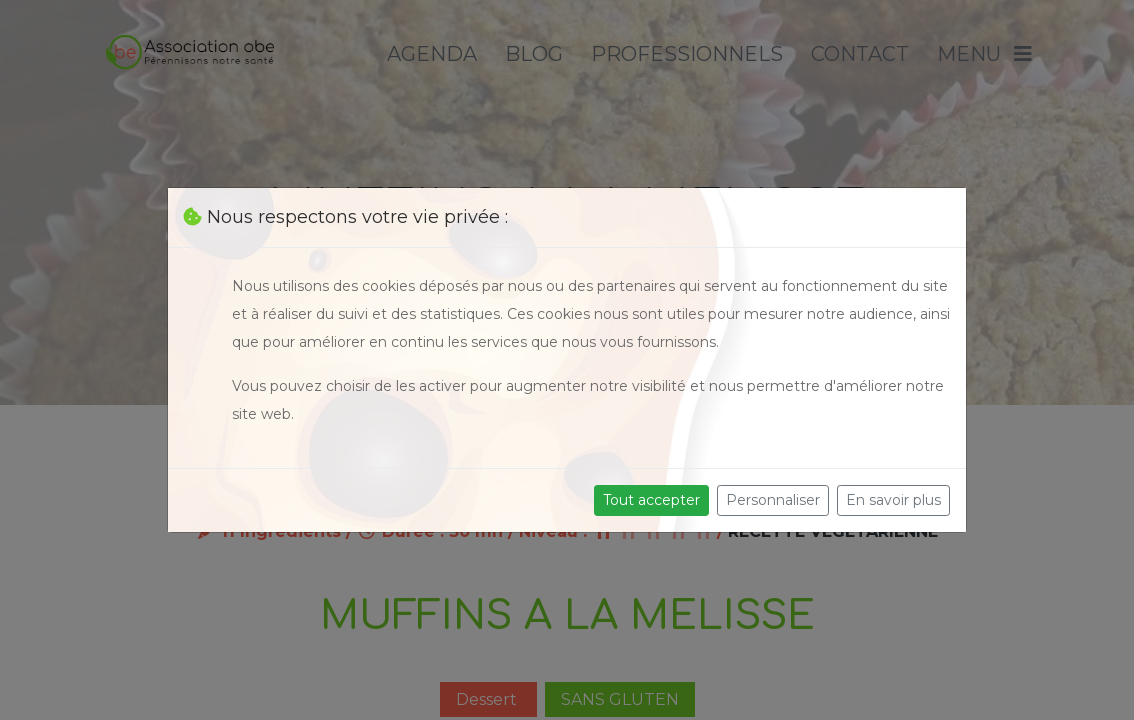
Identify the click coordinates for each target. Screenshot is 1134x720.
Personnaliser (773, 500)
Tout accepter (651, 500)
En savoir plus (893, 500)
